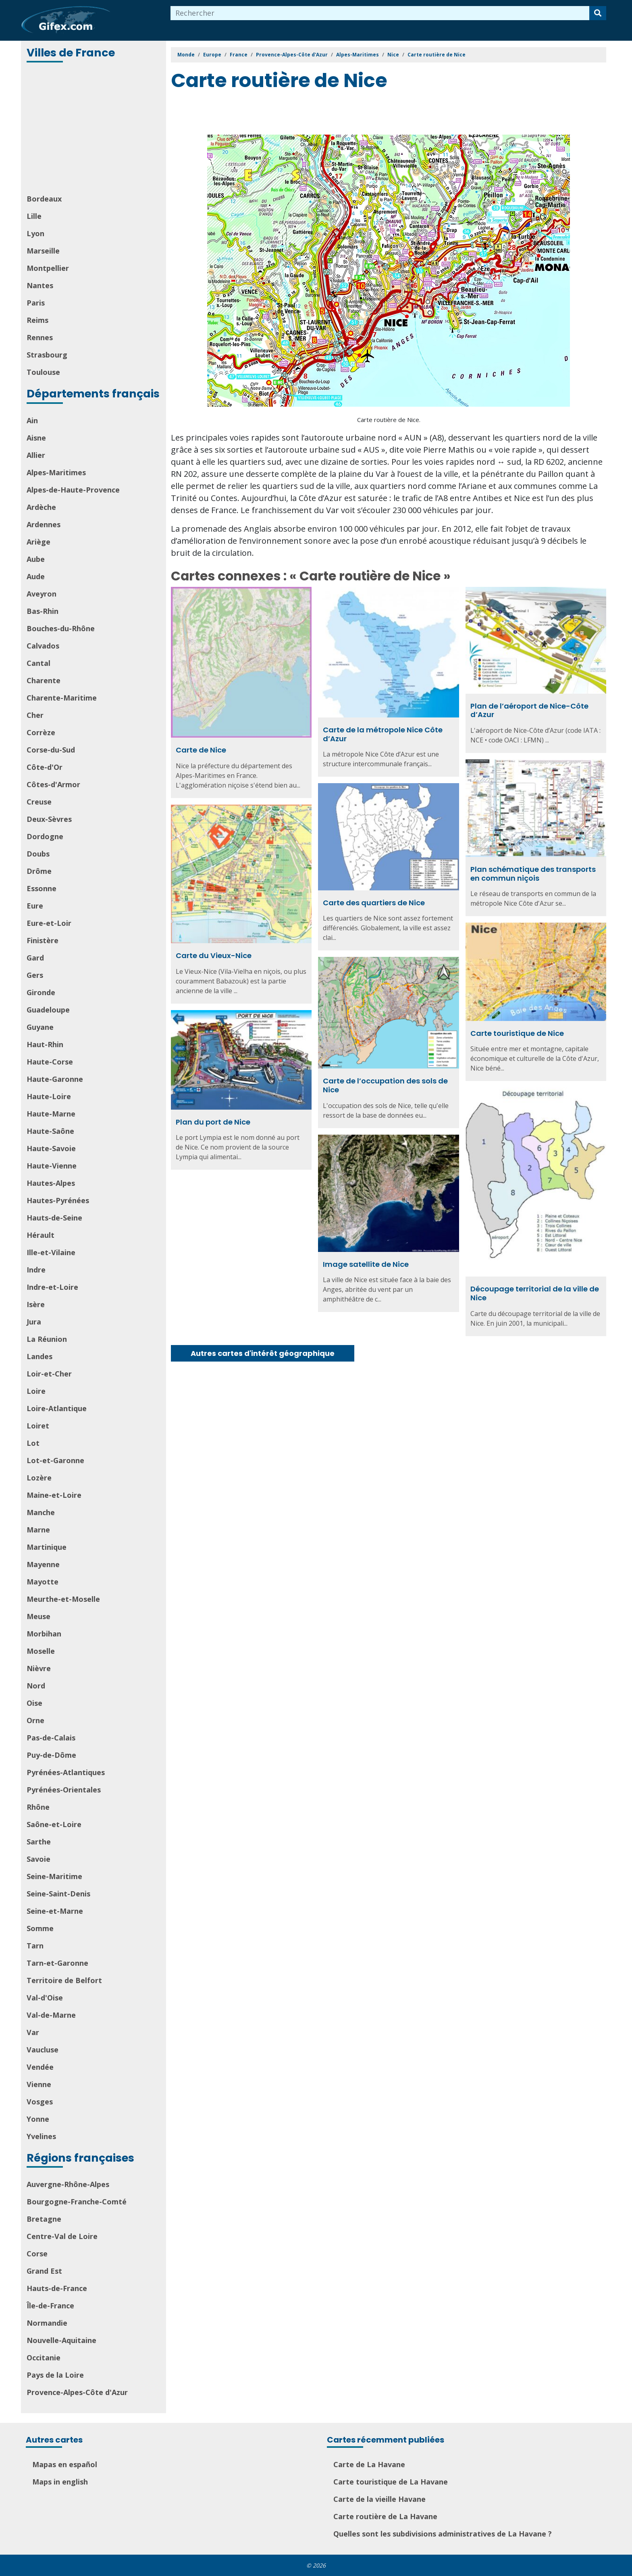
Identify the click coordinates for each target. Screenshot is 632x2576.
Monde (186, 54)
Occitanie (43, 2357)
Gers (35, 975)
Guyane (40, 1027)
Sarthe (39, 1841)
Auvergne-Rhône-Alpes (68, 2184)
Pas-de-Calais (51, 1737)
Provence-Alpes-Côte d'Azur (77, 2392)
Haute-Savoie (51, 1148)
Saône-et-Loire (54, 1824)
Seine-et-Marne (55, 1911)
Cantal (38, 663)
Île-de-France (50, 2305)
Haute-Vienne (52, 1166)
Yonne (38, 2119)
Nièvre (39, 1668)
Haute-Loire (49, 1096)
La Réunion (47, 1339)
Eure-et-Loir (49, 923)
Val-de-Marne (51, 2015)
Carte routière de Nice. (388, 420)
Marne (38, 1529)
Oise (34, 1703)
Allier (36, 455)
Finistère (42, 940)
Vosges (40, 2101)
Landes (39, 1356)
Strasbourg (47, 355)
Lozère (39, 1477)
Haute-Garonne (55, 1079)
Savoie (38, 1859)
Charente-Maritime (62, 698)
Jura (34, 1321)
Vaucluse (42, 2049)
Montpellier (48, 268)
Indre (36, 1269)
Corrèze (41, 732)
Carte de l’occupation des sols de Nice (385, 1085)
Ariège (38, 542)
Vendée (40, 2067)
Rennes (40, 337)
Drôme (39, 871)
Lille (34, 216)
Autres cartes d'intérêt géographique (263, 1353)
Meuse (38, 1616)
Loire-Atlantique (57, 1408)
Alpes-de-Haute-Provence (73, 490)
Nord (36, 1685)
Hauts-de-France (57, 2288)
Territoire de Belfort (64, 1980)
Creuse (39, 802)
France (238, 54)
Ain (32, 420)
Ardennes (43, 524)
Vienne (39, 2084)
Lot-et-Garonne (55, 1460)
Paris (36, 303)
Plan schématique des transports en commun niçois (533, 873)
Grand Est (44, 2271)
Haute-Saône (50, 1131)
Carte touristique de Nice (517, 1033)
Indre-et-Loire (52, 1287)
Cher (35, 715)
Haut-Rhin (45, 1044)
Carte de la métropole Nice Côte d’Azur (383, 734)
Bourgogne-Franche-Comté (77, 2201)
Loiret (38, 1425)
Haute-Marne (51, 1114)
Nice (393, 54)
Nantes (40, 285)
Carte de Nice (201, 750)
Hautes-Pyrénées (58, 1200)
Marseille (43, 251)
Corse (37, 2253)
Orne (35, 1720)
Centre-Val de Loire (62, 2236)
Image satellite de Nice (366, 1264)
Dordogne (45, 836)
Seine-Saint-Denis (58, 1893)
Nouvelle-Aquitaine (61, 2340)
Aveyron (41, 594)
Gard (35, 958)
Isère (36, 1304)
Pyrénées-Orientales (64, 1789)
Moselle (41, 1651)
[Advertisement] (94, 129)
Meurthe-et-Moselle (63, 1599)
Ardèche (41, 507)
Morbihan (44, 1633)
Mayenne (43, 1564)
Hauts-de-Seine (54, 1218)
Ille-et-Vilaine (51, 1252)
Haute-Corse (50, 1062)
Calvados (43, 646)
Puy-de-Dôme (51, 1755)
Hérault (40, 1235)
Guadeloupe (48, 1010)
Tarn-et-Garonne (57, 1963)
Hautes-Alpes (51, 1183)
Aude (36, 576)
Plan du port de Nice (213, 1122)
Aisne (36, 438)
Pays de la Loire (55, 2375)
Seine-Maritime (54, 1876)
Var (33, 2032)
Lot (33, 1443)
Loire (36, 1391)
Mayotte (42, 1581)
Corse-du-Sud (51, 750)
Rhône (38, 1807)
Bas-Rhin (42, 611)
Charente (43, 680)
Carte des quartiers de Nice (374, 903)
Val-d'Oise (45, 1997)
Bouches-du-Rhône (61, 628)
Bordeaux (44, 199)
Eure (35, 906)
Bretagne (44, 2219)
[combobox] (380, 13)
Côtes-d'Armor (53, 784)
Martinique (47, 1547)
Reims (37, 320)
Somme (40, 1928)
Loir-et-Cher (49, 1373)
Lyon (35, 233)
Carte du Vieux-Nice (214, 955)
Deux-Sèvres (49, 819)
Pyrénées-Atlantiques (66, 1772)
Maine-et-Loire (54, 1495)
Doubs (38, 854)
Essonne (41, 888)
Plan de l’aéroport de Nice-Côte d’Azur (529, 710)
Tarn (35, 1945)
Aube (36, 559)
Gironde (41, 992)
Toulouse (43, 372)
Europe (212, 54)
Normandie (47, 2323)
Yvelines (41, 2136)
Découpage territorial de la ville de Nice (534, 1293)
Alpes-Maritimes (56, 472)
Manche (41, 1512)
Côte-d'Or (44, 767)
